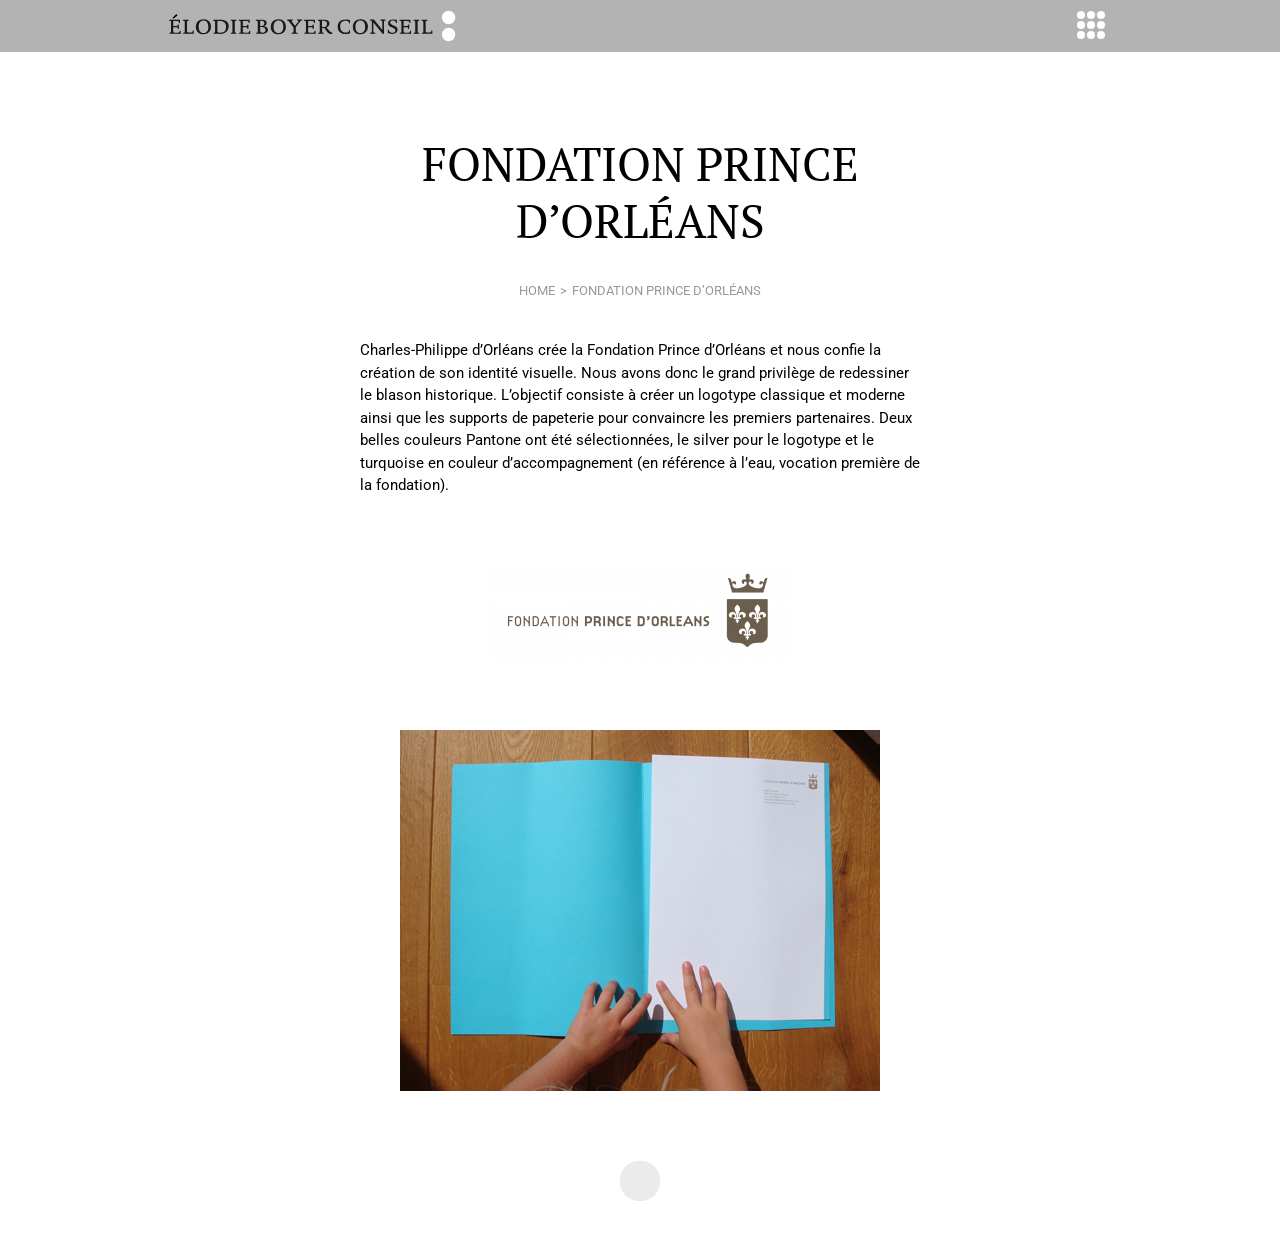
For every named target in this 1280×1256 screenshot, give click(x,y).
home (537, 290)
